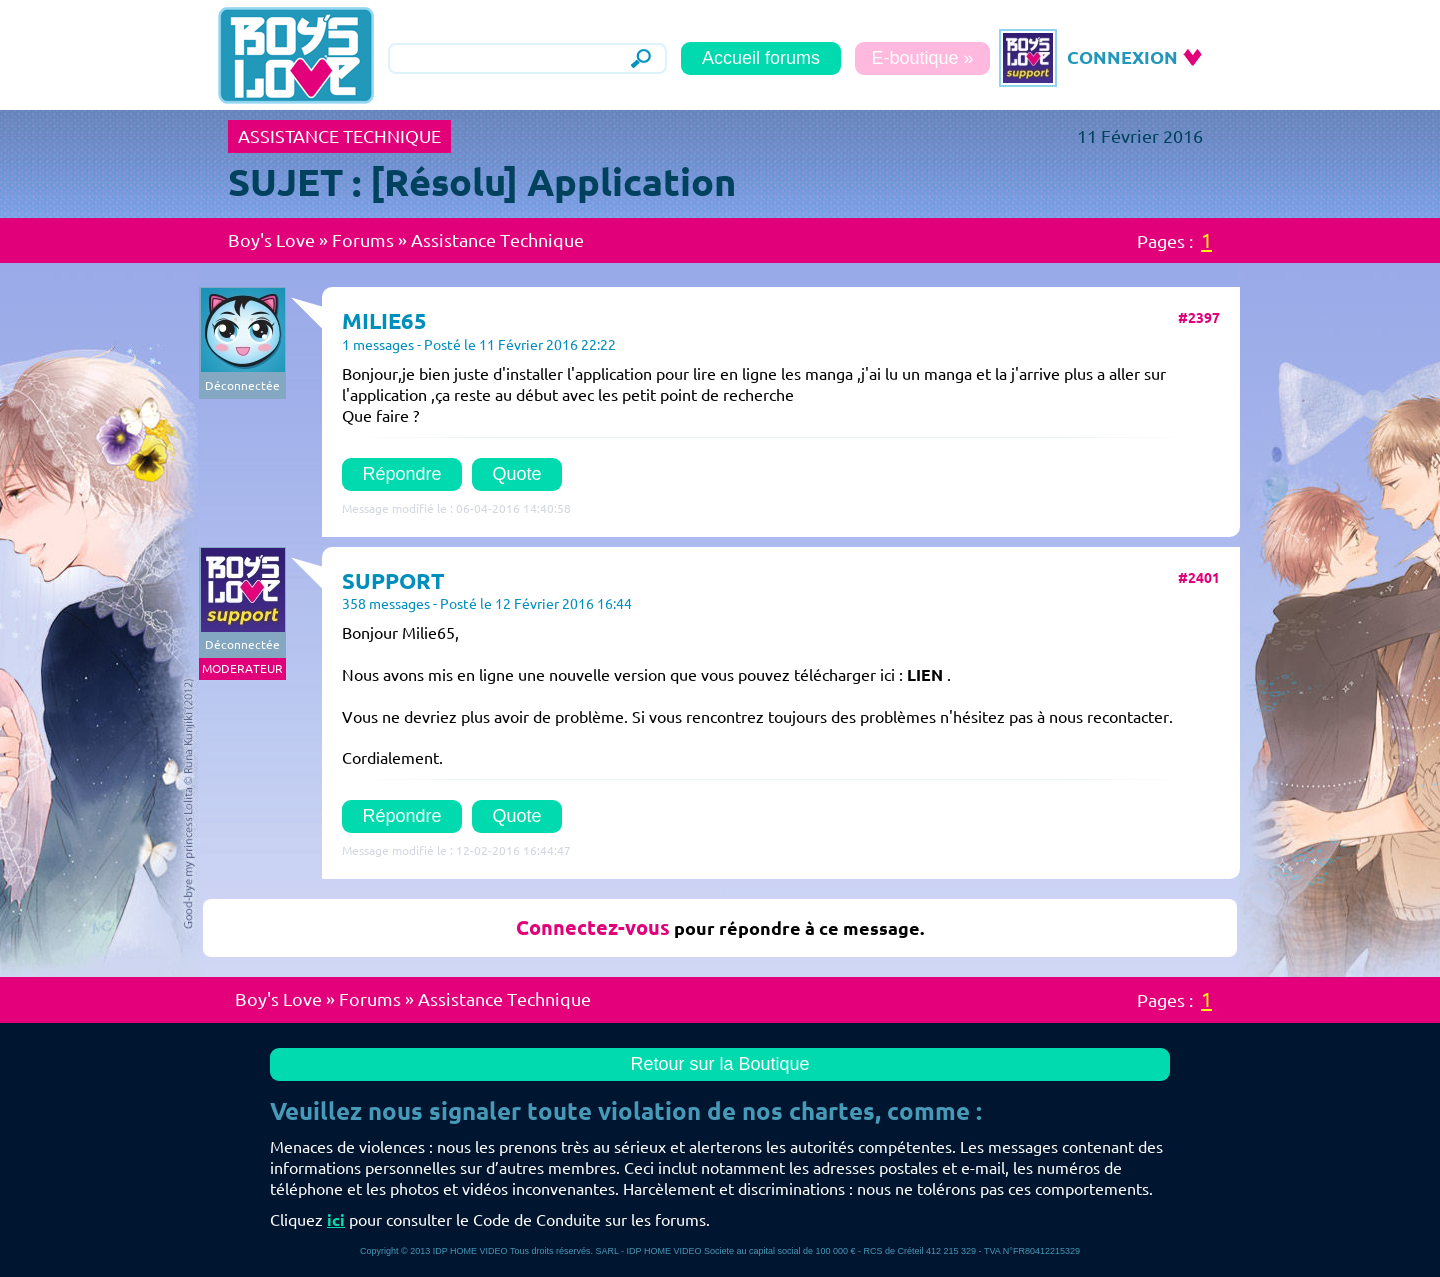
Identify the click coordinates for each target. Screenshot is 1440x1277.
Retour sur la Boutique (719, 1064)
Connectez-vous (593, 927)
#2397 (1199, 318)
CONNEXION (1122, 57)
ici (336, 1220)
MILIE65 (384, 320)
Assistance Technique (497, 240)
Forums (363, 240)
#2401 (1199, 578)
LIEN (925, 675)
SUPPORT (393, 580)
